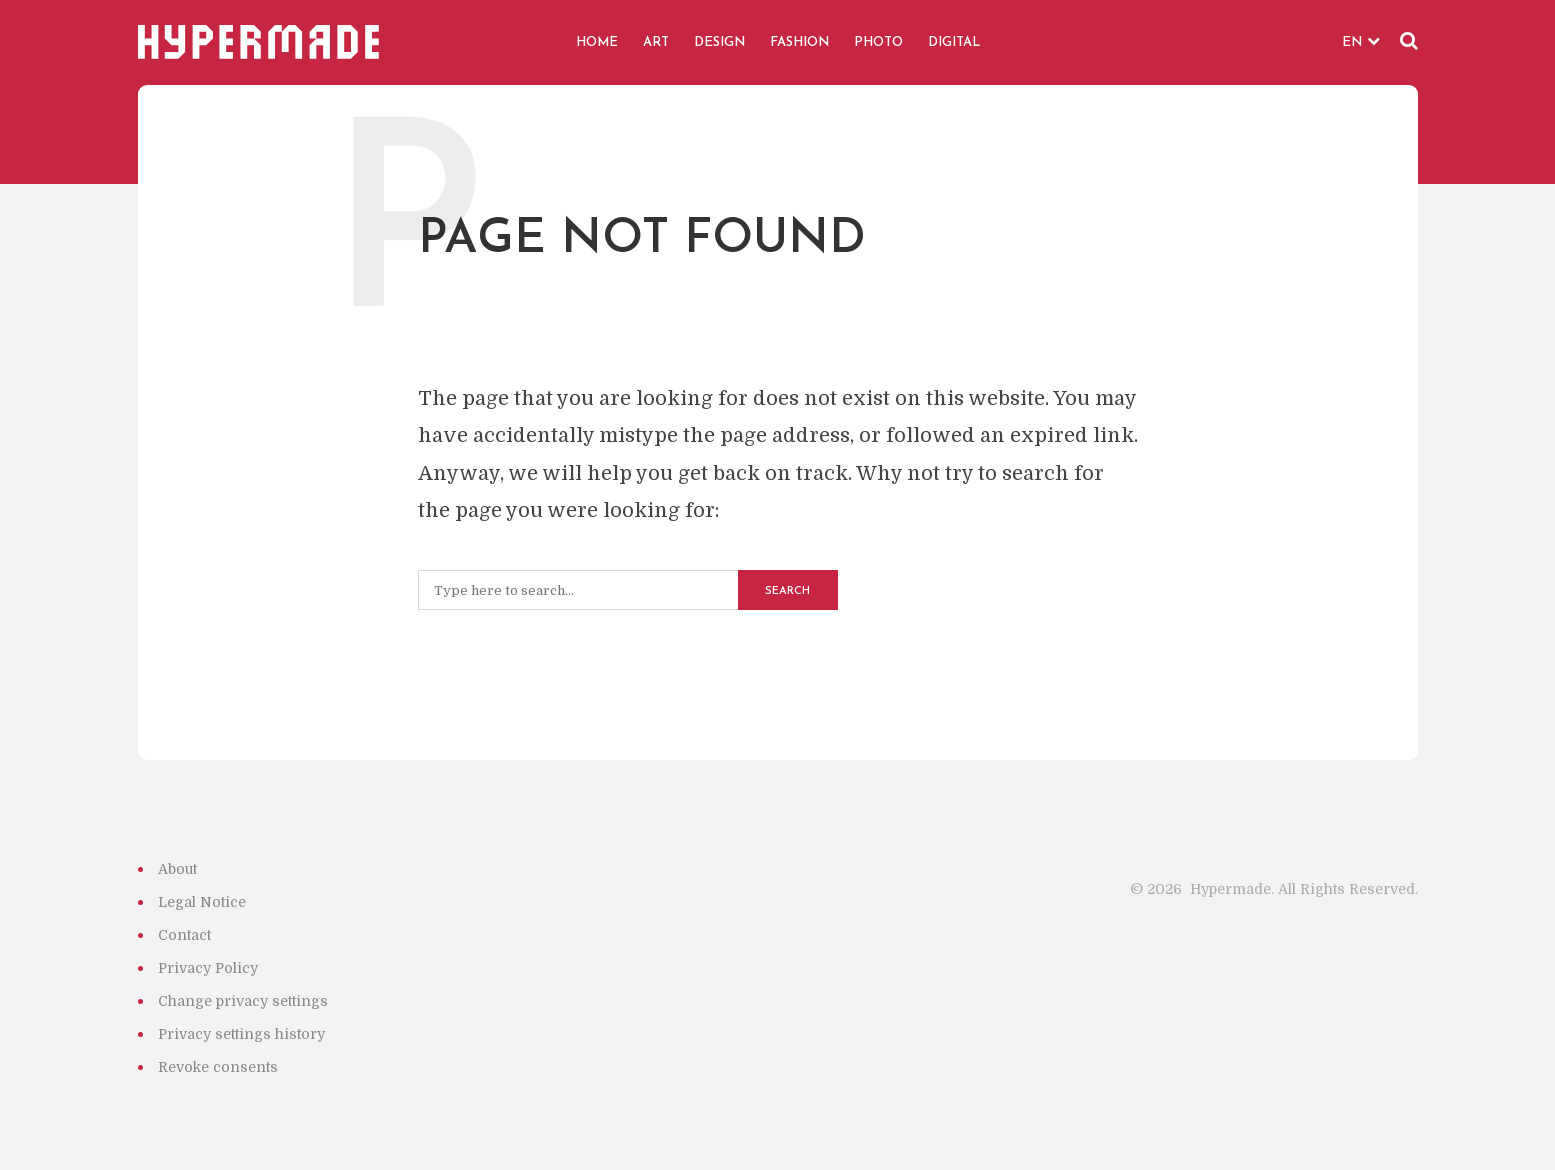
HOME (597, 42)
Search (787, 591)
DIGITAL (954, 42)
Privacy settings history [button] (241, 1034)
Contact (184, 935)
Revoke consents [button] (218, 1067)
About (177, 869)
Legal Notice (202, 902)
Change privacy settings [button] (243, 1001)
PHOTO (878, 42)
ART (656, 42)
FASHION (799, 42)
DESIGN (719, 42)
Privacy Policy (208, 968)
